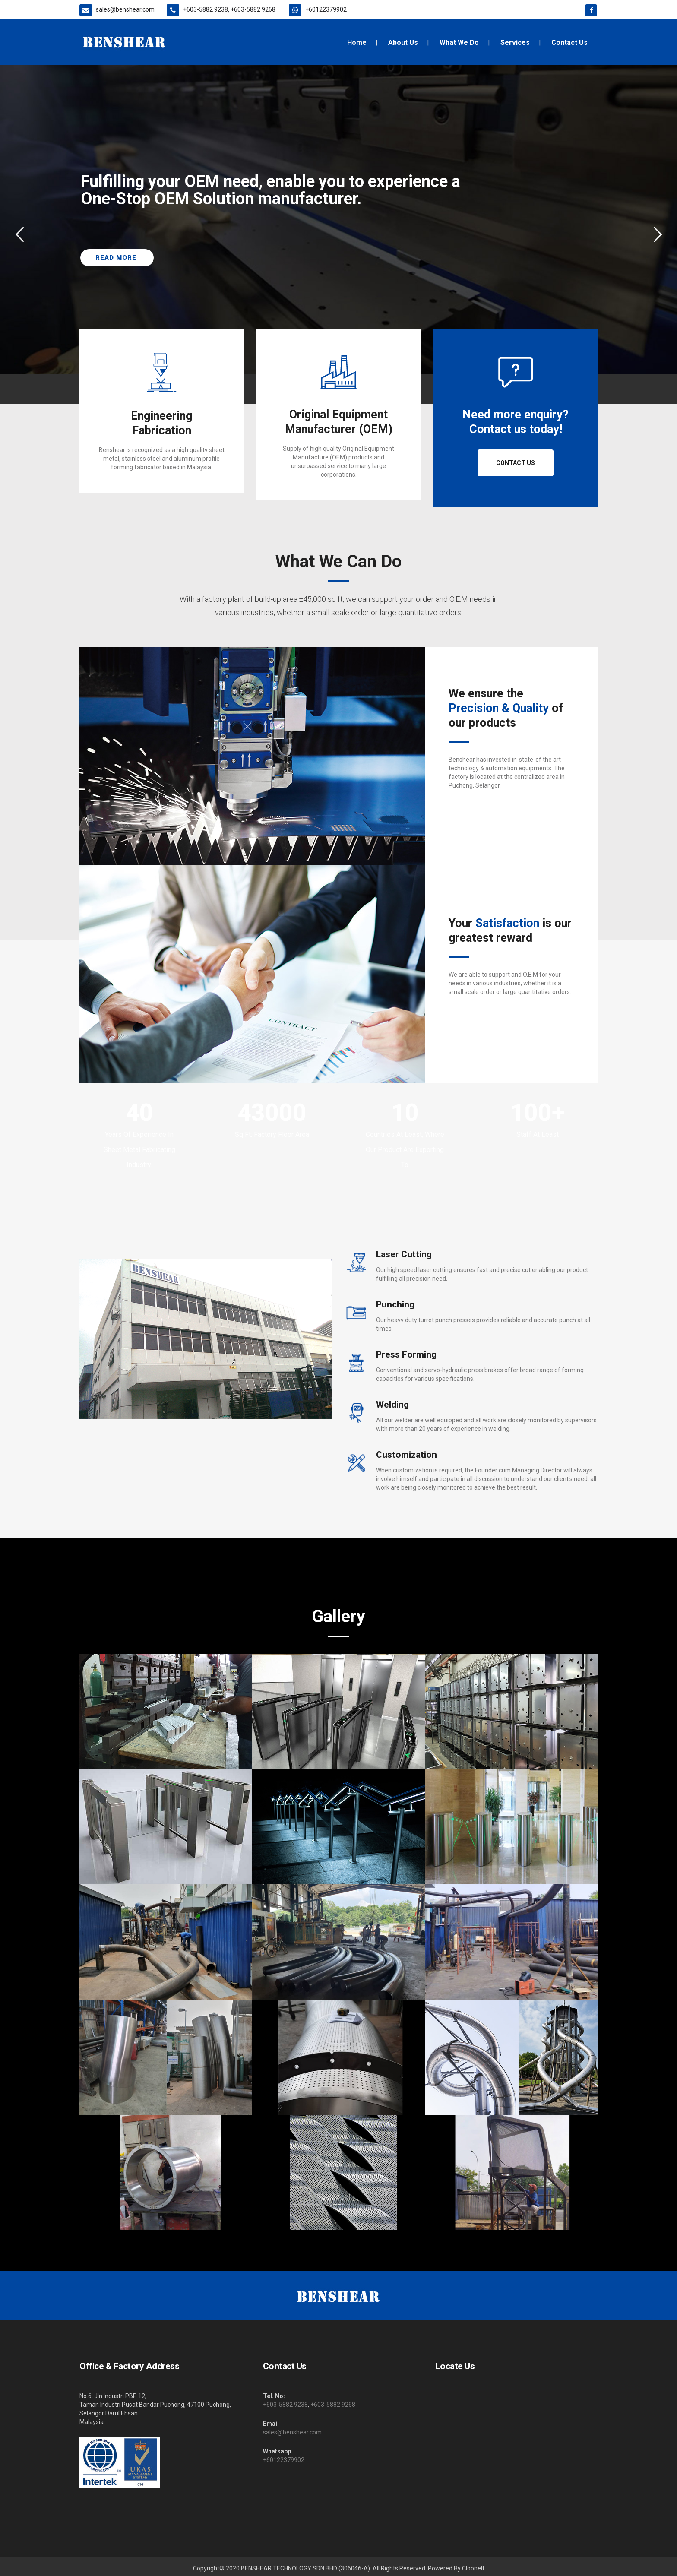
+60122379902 (283, 2459)
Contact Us (515, 462)
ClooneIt (473, 2568)
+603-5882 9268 (332, 2404)
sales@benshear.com (292, 2432)
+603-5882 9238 (285, 2404)
